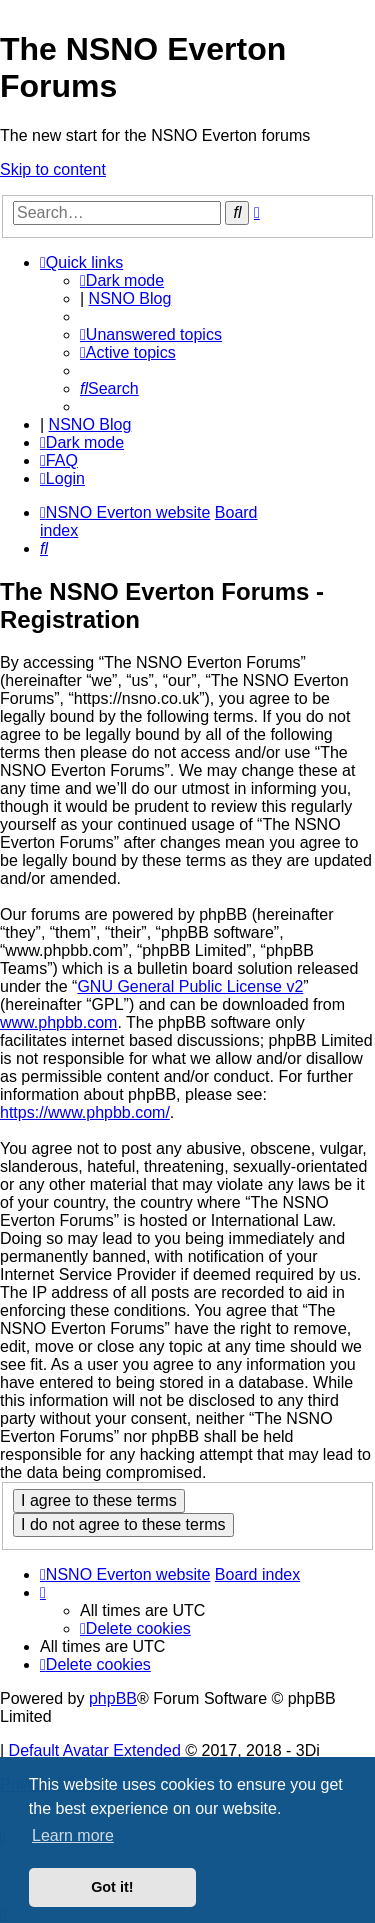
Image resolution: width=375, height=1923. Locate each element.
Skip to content (53, 169)
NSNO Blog (130, 298)
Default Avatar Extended (95, 1750)
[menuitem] (151, 334)
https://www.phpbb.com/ (85, 1112)
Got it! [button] (112, 1887)
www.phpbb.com (58, 1022)
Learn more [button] (73, 1835)
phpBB (113, 1698)
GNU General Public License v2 (190, 986)
